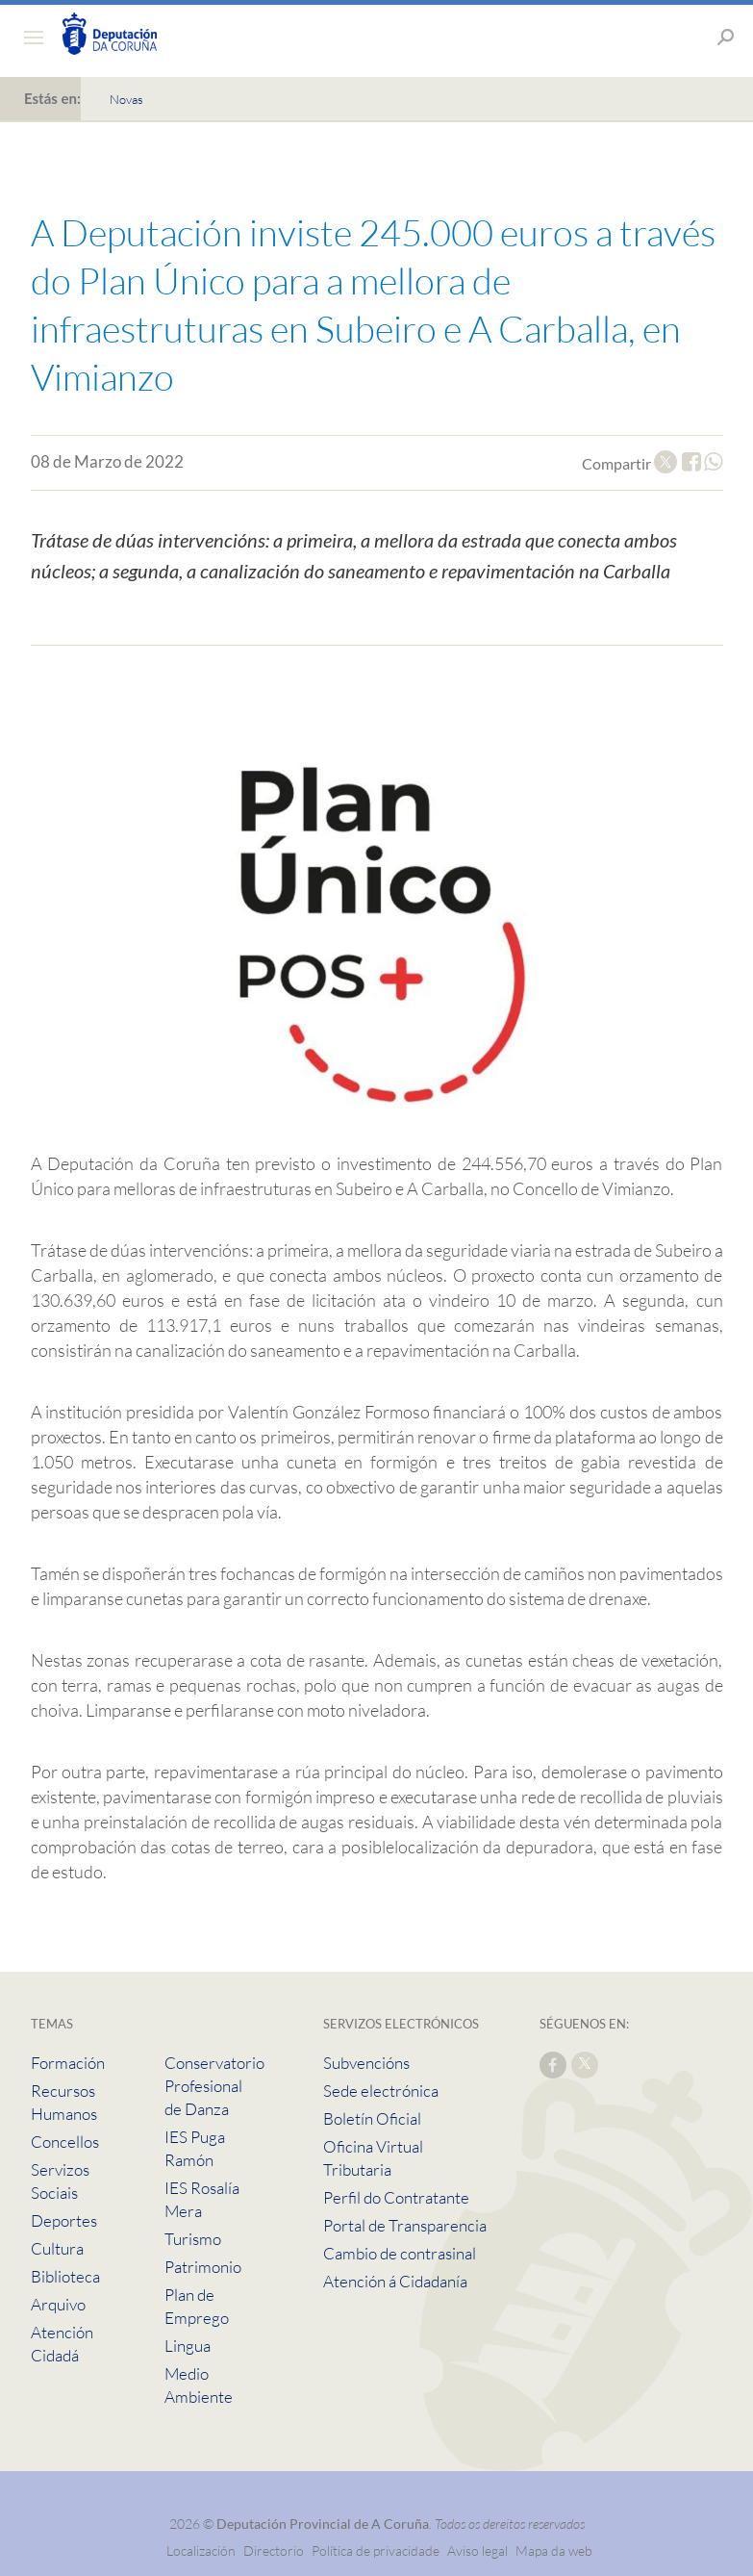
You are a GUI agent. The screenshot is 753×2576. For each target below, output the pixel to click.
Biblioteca (65, 2276)
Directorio (273, 2550)
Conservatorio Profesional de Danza (214, 2086)
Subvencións (366, 2063)
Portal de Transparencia (405, 2225)
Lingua (187, 2345)
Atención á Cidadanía (395, 2281)
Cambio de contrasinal (399, 2253)
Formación (68, 2063)
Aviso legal (477, 2550)
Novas (126, 99)
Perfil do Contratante (396, 2197)
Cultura (57, 2248)
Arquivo (58, 2304)
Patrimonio (202, 2267)
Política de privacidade (377, 2550)
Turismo (192, 2239)
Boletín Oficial (372, 2118)
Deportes (64, 2220)
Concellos (65, 2141)
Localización (201, 2550)
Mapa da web (553, 2550)
